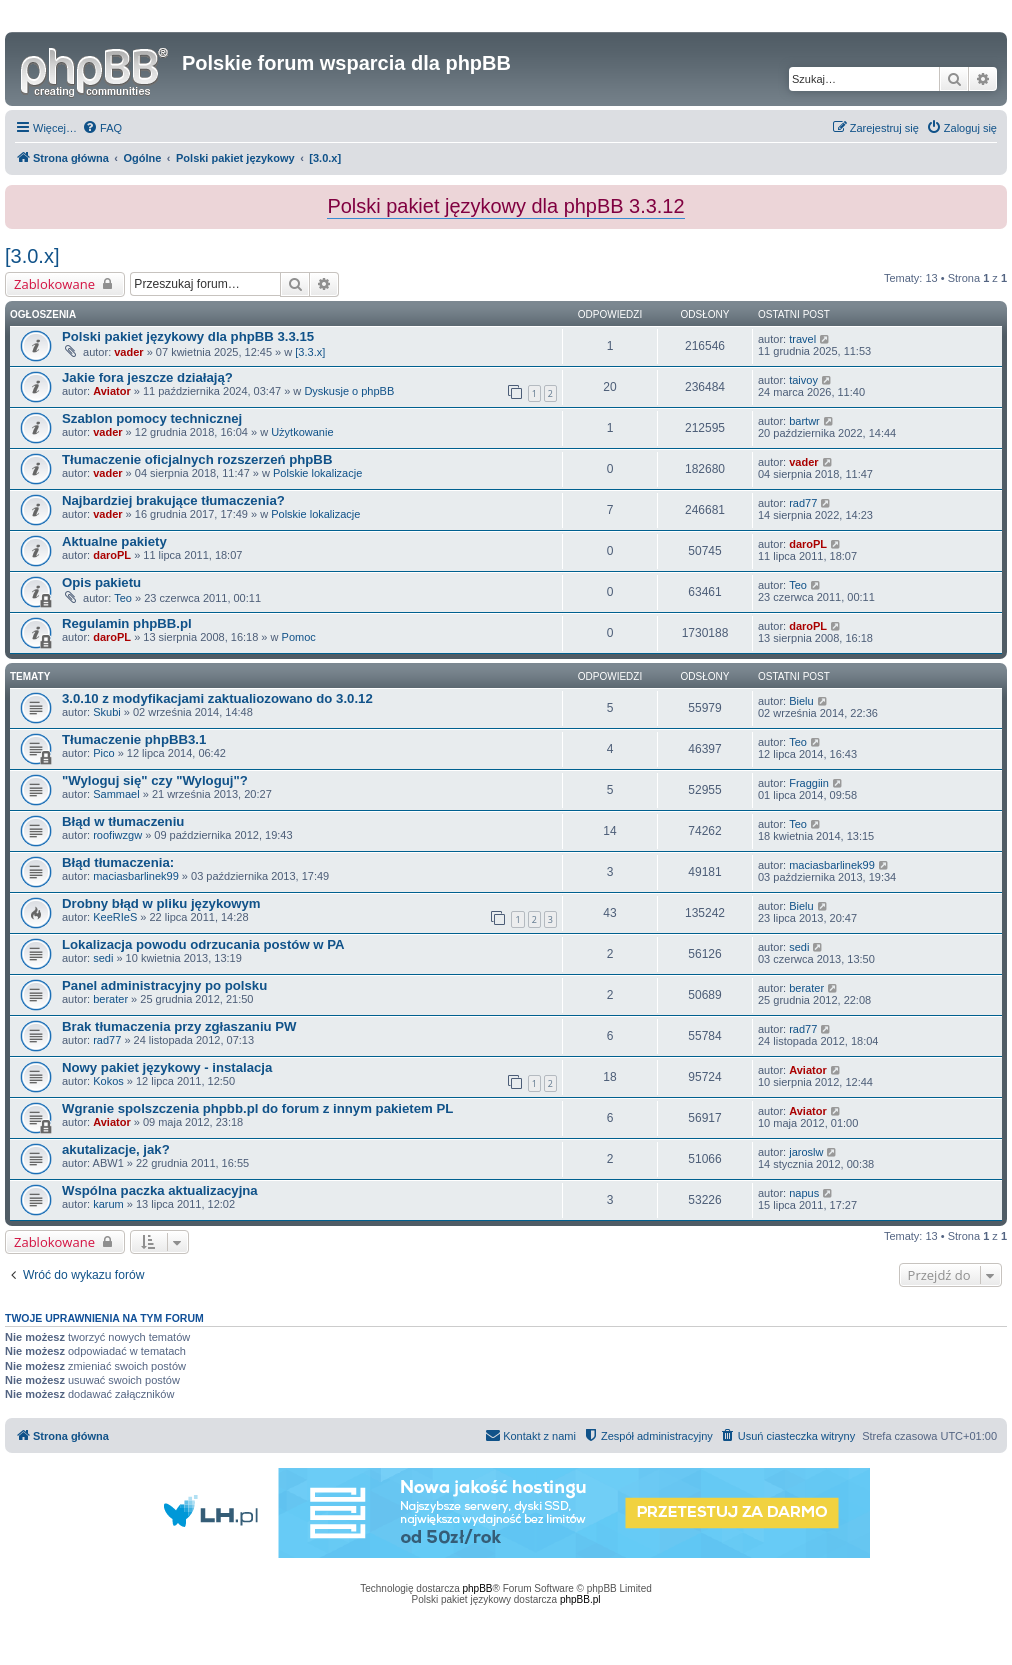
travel (802, 339)
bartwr (804, 421)
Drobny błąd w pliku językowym (161, 903)
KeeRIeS (115, 917)
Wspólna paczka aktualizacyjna (160, 1190)
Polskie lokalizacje (317, 473)
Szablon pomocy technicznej (152, 418)
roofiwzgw (117, 835)
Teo (123, 598)
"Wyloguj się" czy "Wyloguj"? (155, 780)
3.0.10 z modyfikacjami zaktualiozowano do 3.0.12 (217, 698)
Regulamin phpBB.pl (127, 623)
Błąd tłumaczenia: (118, 862)
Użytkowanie (302, 432)
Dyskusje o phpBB (349, 391)
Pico (103, 753)
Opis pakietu (101, 582)
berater (110, 999)
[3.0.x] (32, 256)
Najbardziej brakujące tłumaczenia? (173, 500)
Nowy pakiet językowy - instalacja (167, 1067)
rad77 (803, 503)
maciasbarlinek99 (136, 876)
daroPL (112, 555)
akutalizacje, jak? (116, 1149)
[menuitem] (102, 128)
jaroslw (806, 1152)
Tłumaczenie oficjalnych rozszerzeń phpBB (197, 459)
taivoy (803, 380)
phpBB (478, 1588)
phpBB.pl (580, 1599)
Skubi (107, 712)
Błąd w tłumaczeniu (123, 821)
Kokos (108, 1081)
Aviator (112, 391)
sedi (103, 958)
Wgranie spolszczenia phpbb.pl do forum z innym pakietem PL (257, 1108)
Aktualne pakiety (114, 541)
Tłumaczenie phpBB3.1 (134, 739)
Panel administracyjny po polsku (164, 985)
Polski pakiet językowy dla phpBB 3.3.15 (188, 336)
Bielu (801, 701)
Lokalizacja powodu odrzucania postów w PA (203, 944)
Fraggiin (809, 783)
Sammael (116, 794)
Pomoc (299, 637)
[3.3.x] (310, 352)
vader (128, 352)
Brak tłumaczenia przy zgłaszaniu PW (179, 1026)
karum (108, 1204)
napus (804, 1193)
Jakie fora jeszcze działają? (147, 377)
